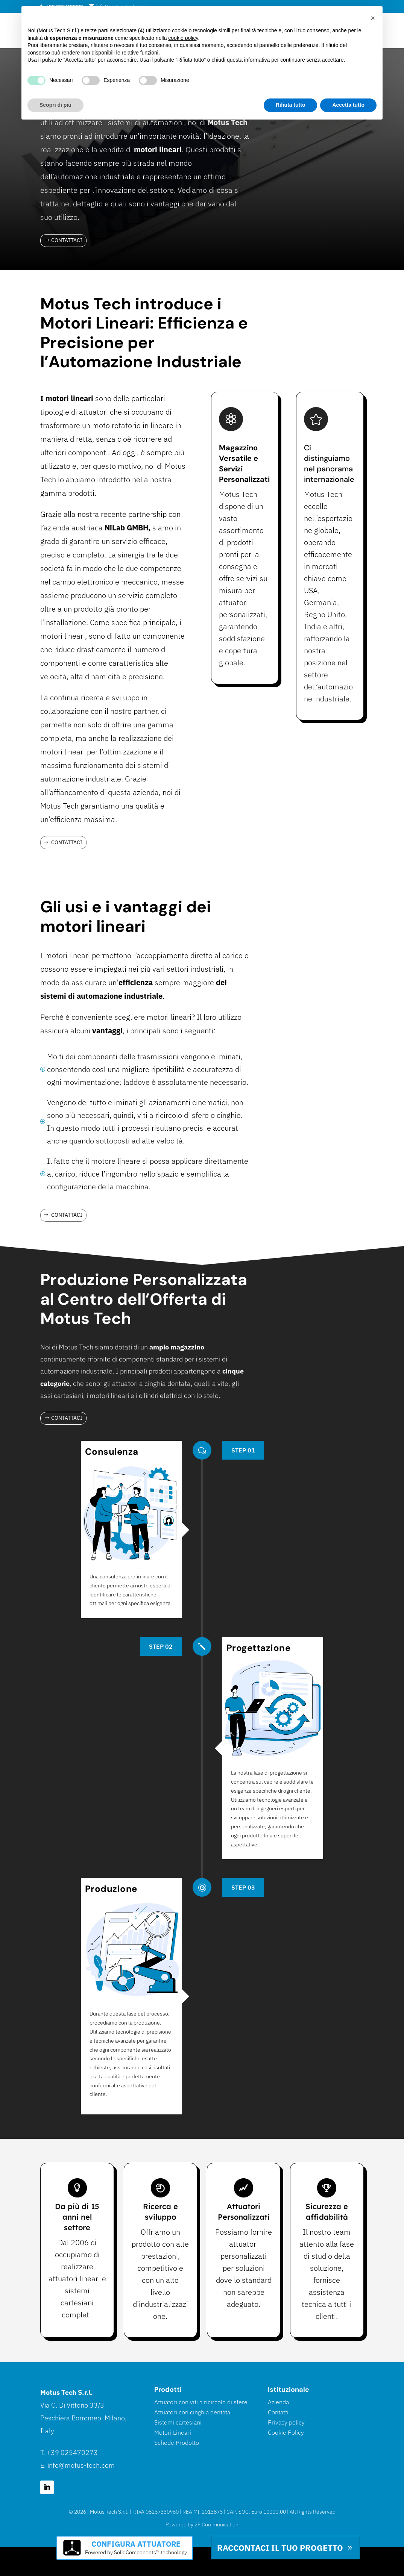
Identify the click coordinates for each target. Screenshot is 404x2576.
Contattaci (66, 240)
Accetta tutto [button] (348, 105)
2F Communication (216, 2524)
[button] (373, 18)
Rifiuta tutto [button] (290, 105)
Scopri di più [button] (55, 105)
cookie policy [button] (183, 38)
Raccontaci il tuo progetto (280, 2547)
